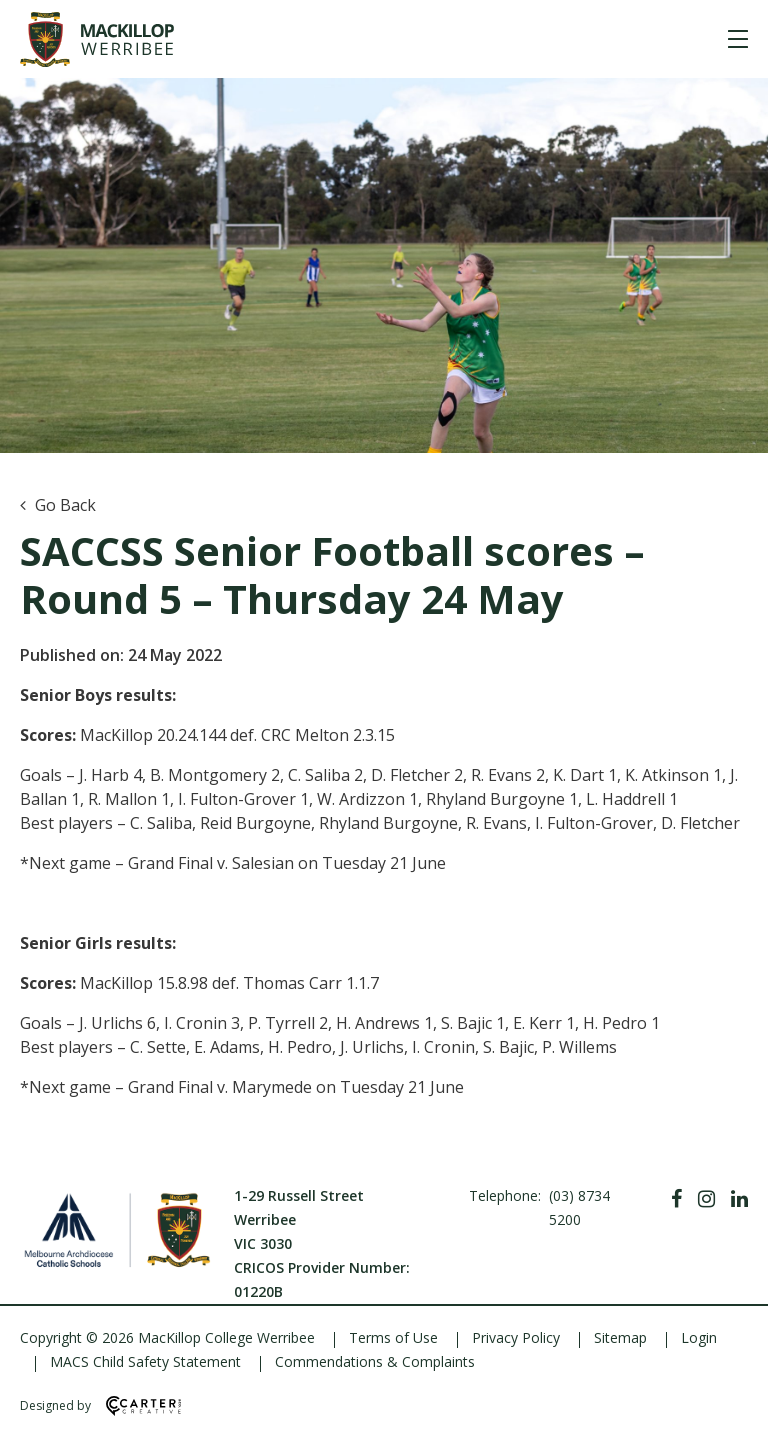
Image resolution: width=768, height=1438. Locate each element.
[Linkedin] (739, 1199)
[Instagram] (706, 1199)
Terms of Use (393, 1337)
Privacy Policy (516, 1337)
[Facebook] (676, 1199)
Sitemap (620, 1337)
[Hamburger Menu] (738, 39)
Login (699, 1337)
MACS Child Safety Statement (145, 1361)
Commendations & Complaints (375, 1361)
